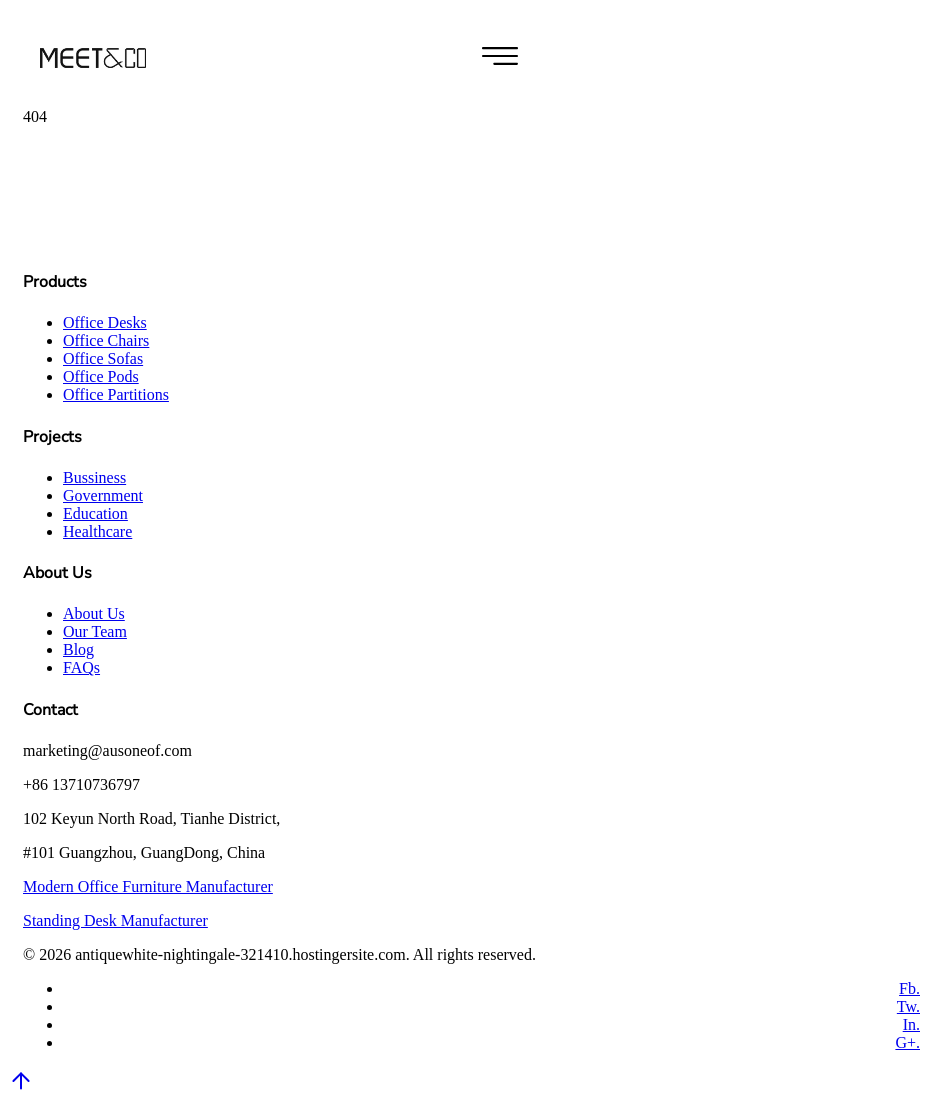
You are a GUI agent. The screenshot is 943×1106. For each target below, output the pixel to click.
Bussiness (94, 477)
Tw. (908, 1006)
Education (95, 513)
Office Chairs (106, 340)
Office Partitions (116, 394)
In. (911, 1024)
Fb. (909, 988)
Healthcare (97, 531)
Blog (78, 649)
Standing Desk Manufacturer (115, 920)
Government (103, 495)
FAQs (81, 667)
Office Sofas (103, 358)
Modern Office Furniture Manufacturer (148, 886)
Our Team (95, 631)
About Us (94, 613)
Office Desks (105, 322)
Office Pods (101, 376)
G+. (907, 1042)
